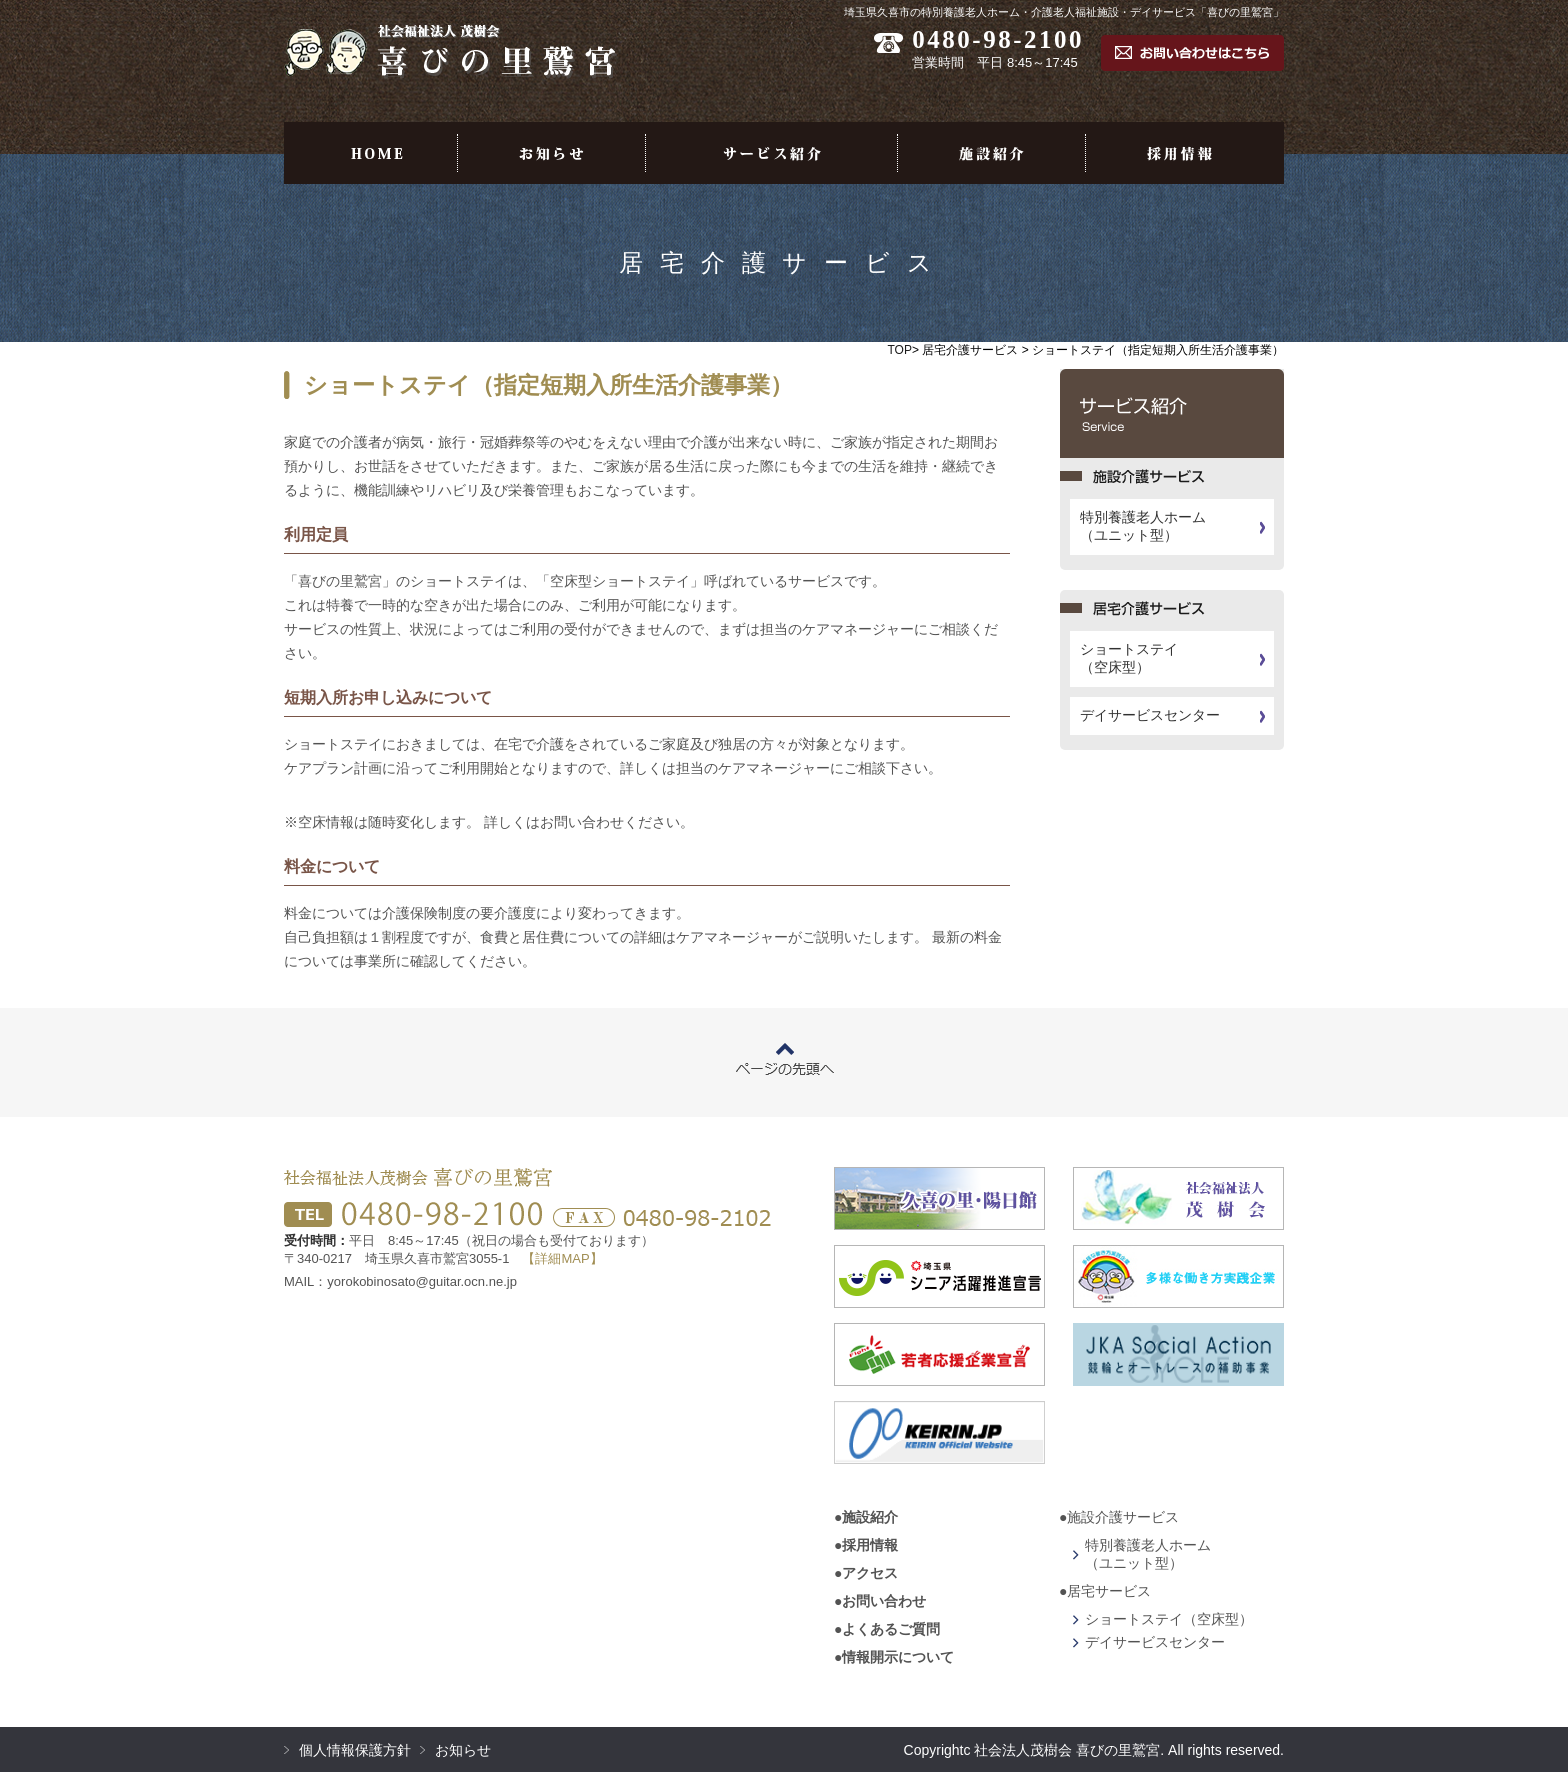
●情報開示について (894, 1657)
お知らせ (463, 1750)
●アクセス (866, 1573)
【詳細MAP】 (562, 1258)
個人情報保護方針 (355, 1750)
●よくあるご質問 (887, 1629)
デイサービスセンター (1150, 715)
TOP (900, 350)
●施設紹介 (866, 1517)
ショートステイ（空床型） (1129, 658)
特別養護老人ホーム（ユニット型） (1143, 526)
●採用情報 (866, 1545)
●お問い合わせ (880, 1601)
